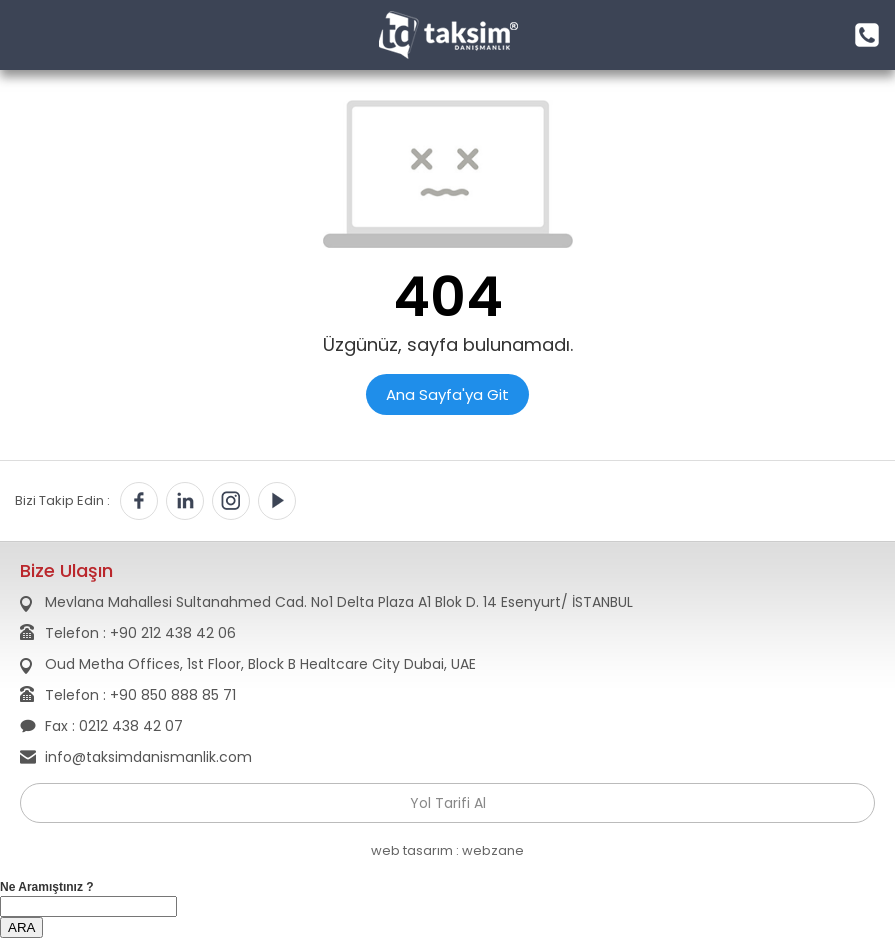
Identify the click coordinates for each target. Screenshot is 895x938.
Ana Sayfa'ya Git (447, 394)
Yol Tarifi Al (448, 803)
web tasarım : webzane (447, 850)
